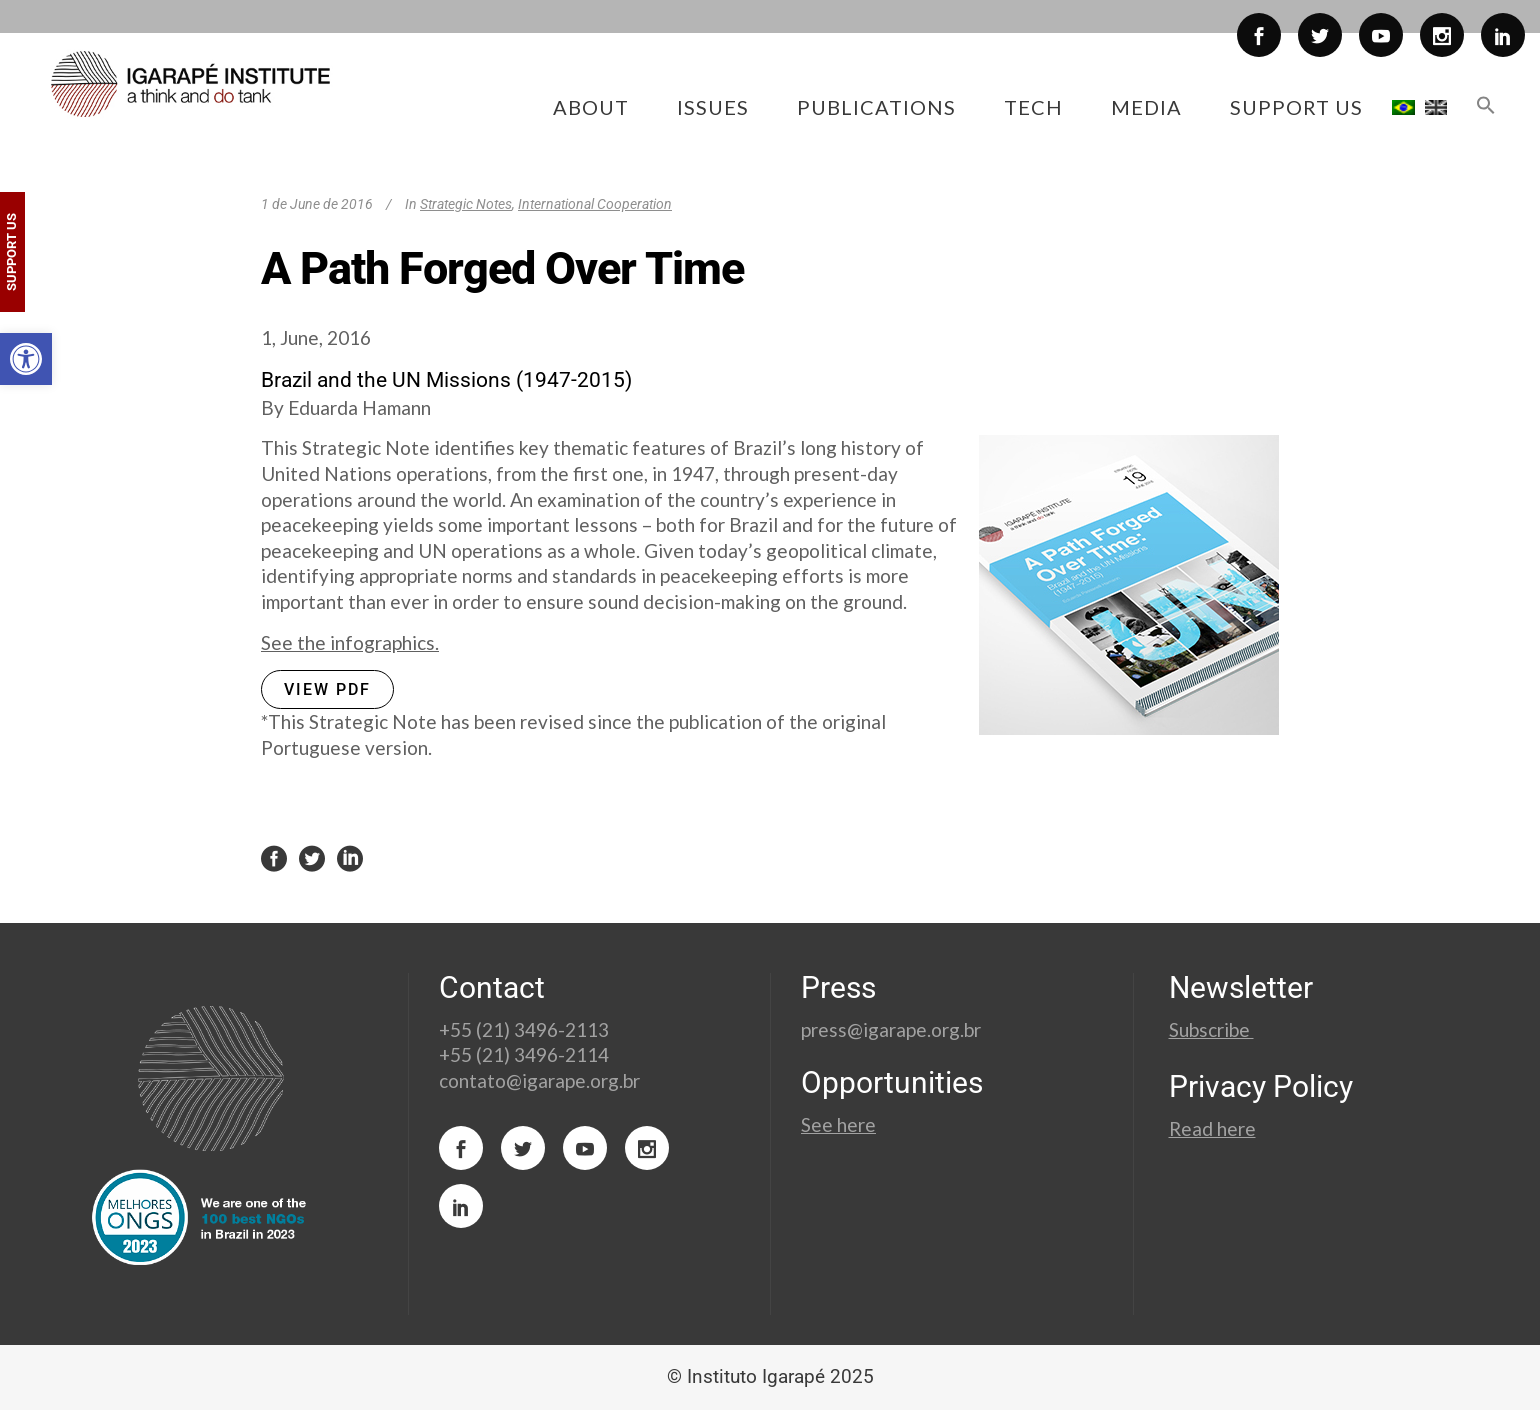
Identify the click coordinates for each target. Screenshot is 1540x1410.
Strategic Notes (466, 204)
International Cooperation (595, 204)
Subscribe (1211, 1029)
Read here (1212, 1128)
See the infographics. (350, 642)
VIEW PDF (327, 689)
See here (838, 1124)
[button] (26, 359)
